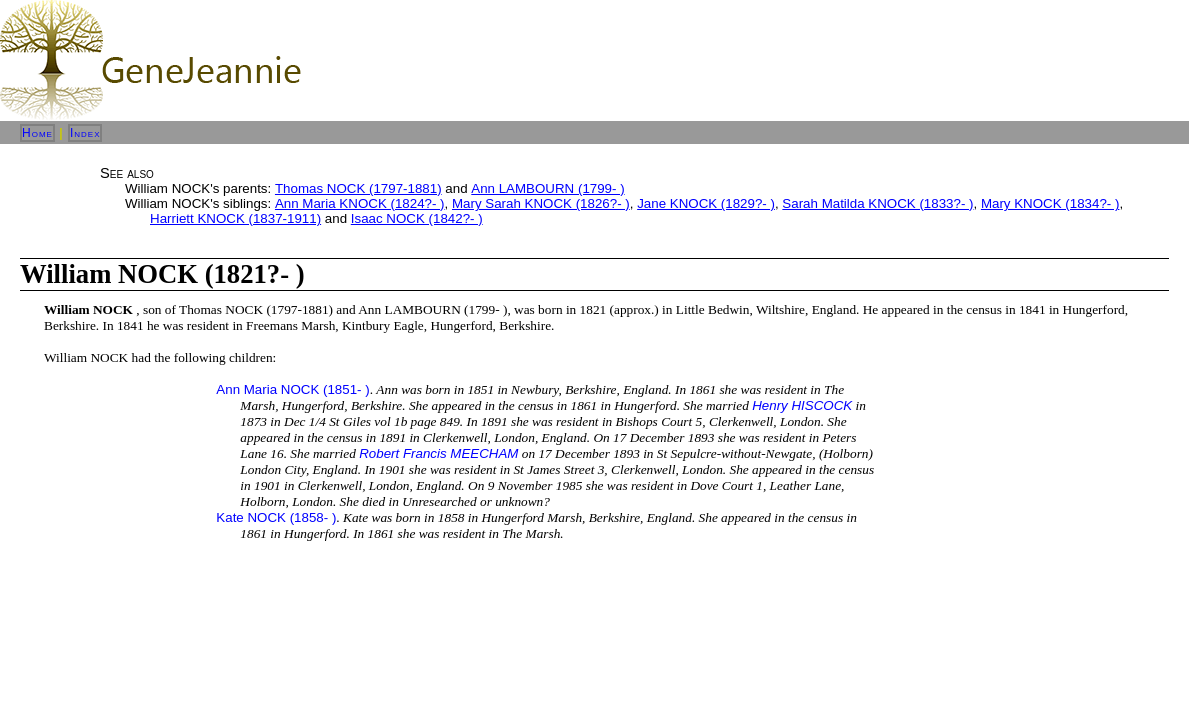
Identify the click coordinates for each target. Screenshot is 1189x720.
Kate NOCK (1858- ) (276, 517)
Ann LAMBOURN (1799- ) (547, 188)
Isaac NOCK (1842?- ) (417, 218)
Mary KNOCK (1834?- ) (1050, 203)
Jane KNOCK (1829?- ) (706, 203)
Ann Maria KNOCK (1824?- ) (360, 203)
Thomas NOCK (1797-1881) (358, 188)
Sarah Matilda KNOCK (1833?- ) (877, 203)
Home (37, 133)
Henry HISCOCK (802, 405)
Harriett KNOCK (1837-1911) (235, 218)
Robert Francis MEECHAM (438, 453)
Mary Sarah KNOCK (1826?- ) (541, 203)
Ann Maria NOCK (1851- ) (292, 389)
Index (85, 133)
